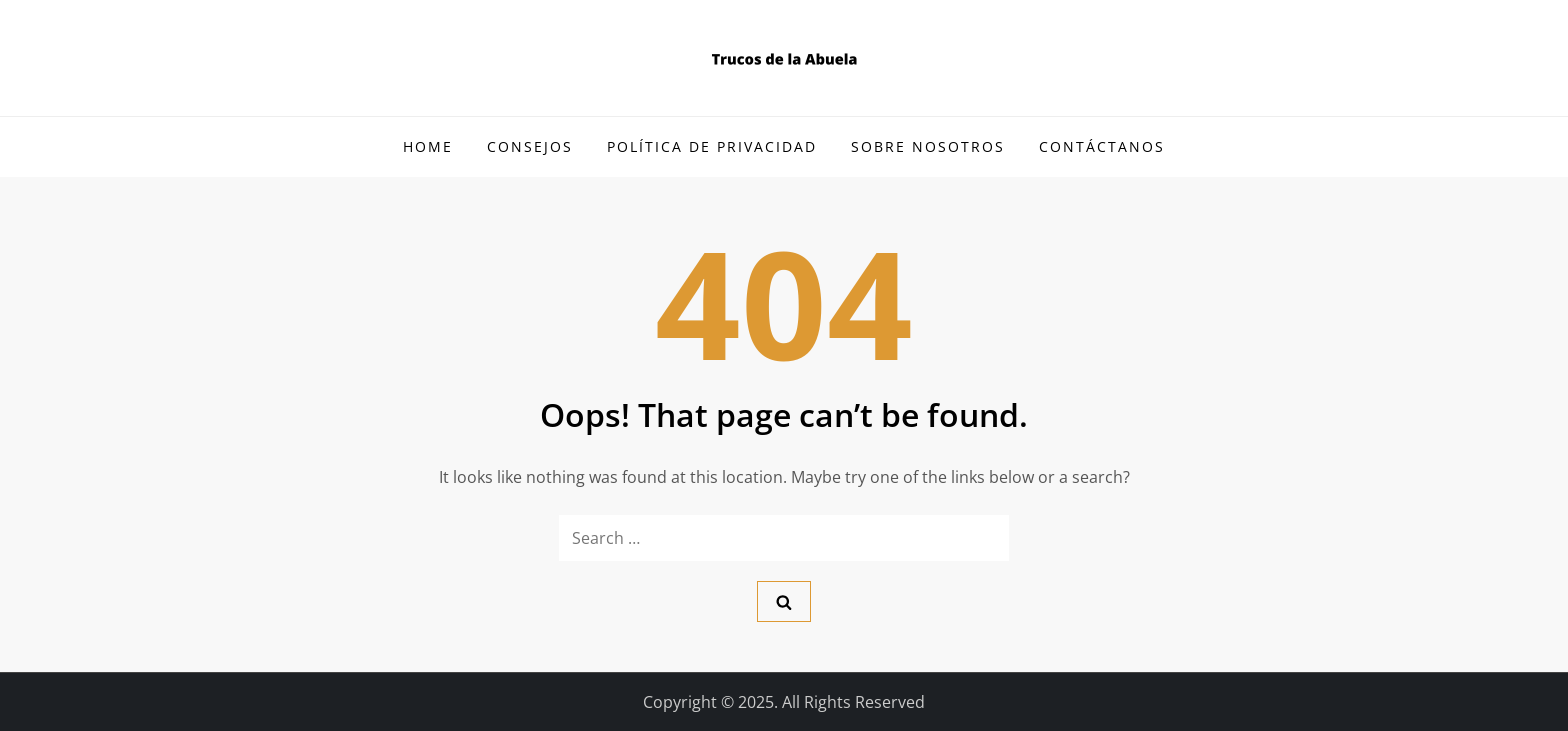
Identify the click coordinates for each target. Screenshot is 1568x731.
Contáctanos (1102, 146)
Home (428, 146)
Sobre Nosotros (928, 146)
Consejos (530, 146)
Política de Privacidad (712, 146)
